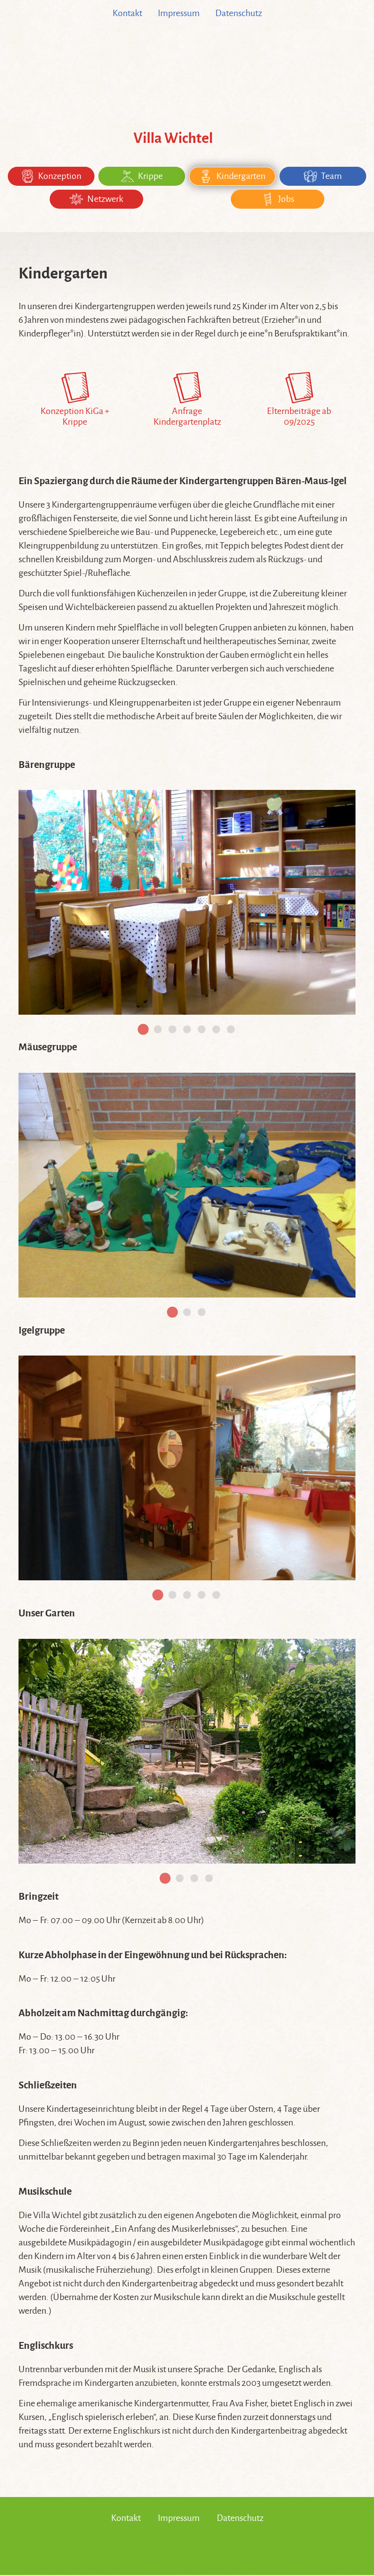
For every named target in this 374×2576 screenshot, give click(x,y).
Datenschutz (238, 13)
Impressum (179, 13)
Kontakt (127, 13)
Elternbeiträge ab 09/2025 (299, 400)
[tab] (143, 1030)
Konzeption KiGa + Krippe (75, 400)
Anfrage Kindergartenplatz (187, 400)
